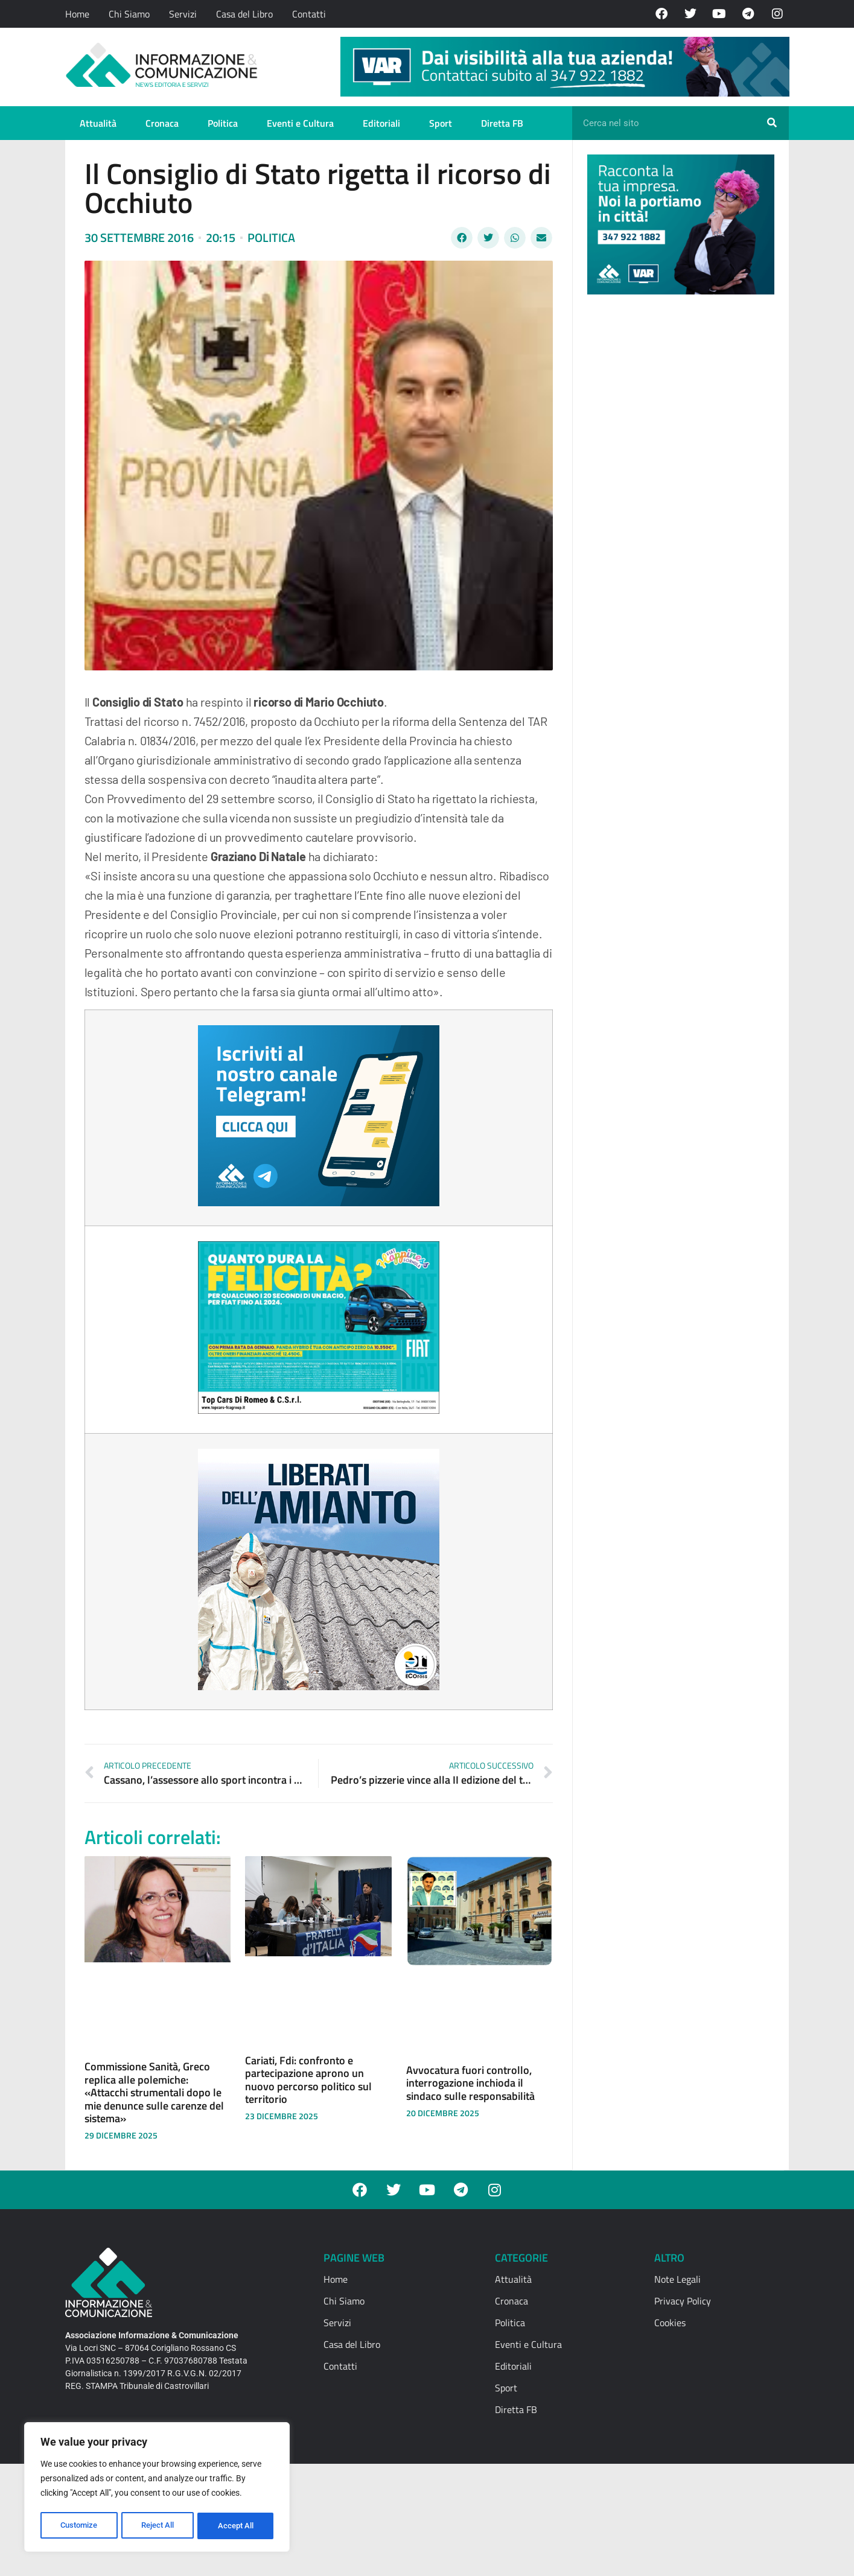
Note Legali (677, 2279)
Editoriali (381, 123)
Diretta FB (502, 123)
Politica (223, 123)
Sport (440, 123)
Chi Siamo (129, 14)
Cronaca (162, 123)
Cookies (670, 2322)
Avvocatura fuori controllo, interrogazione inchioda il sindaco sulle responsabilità (470, 2083)
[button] (462, 238)
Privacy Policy (682, 2301)
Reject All (158, 2526)
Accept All (236, 2526)
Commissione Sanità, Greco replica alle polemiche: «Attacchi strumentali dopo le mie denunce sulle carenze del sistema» (154, 2092)
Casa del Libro (244, 14)
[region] (157, 2488)
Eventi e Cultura (300, 123)
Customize (79, 2526)
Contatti (309, 14)
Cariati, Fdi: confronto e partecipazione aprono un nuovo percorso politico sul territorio (308, 2080)
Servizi (183, 14)
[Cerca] (772, 123)
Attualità (98, 123)
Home (77, 14)
